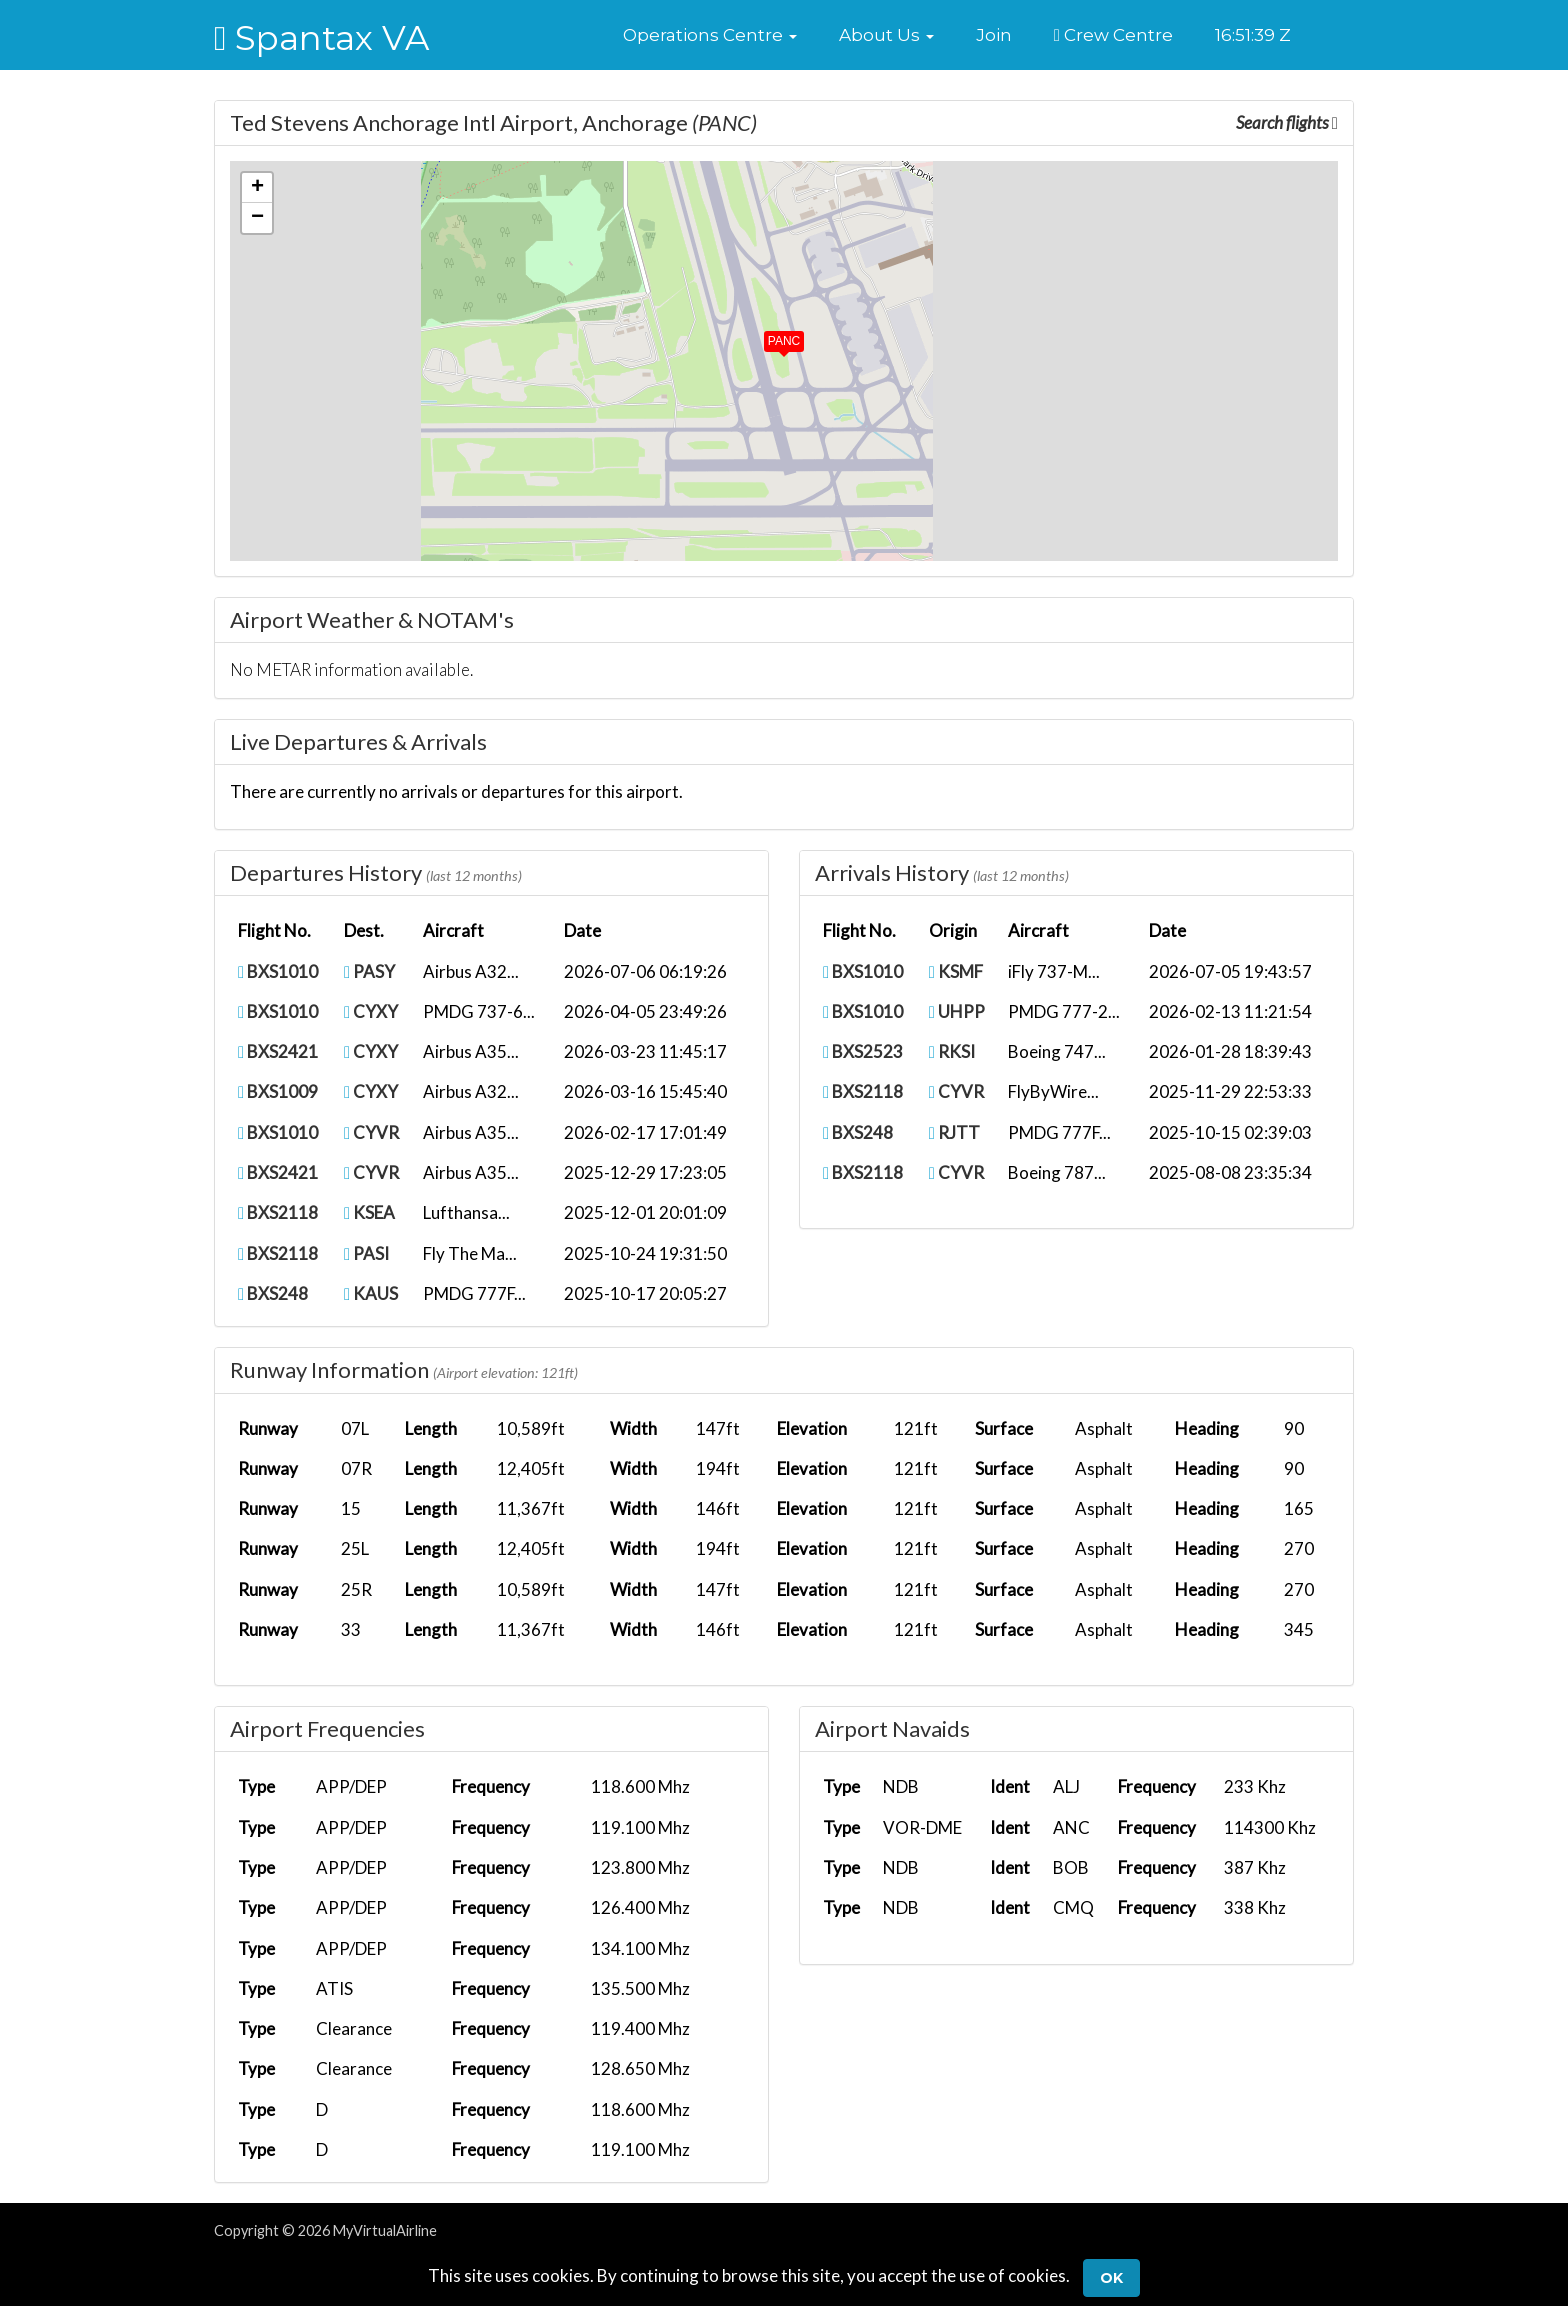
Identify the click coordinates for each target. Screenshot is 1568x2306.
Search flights (1287, 122)
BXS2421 (278, 1051)
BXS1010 (278, 971)
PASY (369, 971)
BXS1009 (278, 1091)
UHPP (957, 1011)
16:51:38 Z (1253, 35)
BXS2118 (278, 1212)
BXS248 (273, 1293)
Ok (1111, 2278)
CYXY (371, 1011)
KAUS (371, 1293)
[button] (710, 35)
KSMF (956, 971)
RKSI (952, 1051)
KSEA (369, 1212)
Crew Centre (1113, 35)
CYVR (371, 1132)
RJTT (954, 1132)
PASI (366, 1253)
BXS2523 (863, 1051)
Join (994, 35)
